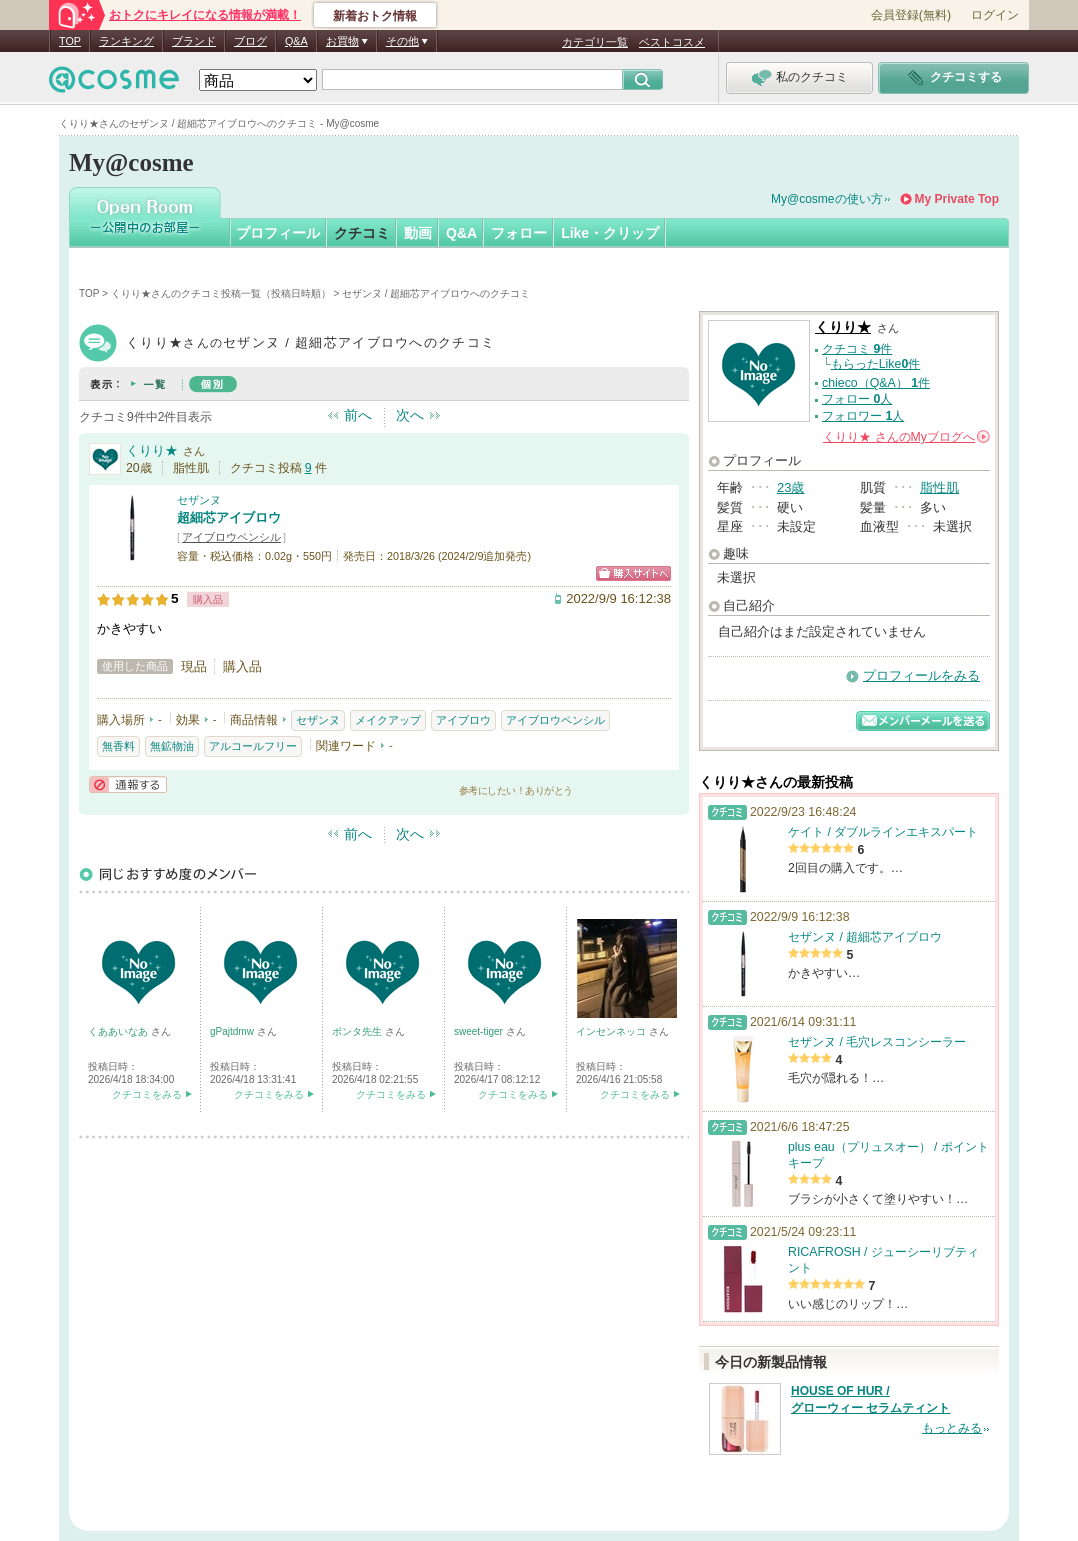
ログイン (995, 15)
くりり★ (152, 450)
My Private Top (957, 199)
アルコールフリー (253, 746)
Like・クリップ (610, 233)
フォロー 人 (857, 399)
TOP (70, 41)
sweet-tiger (480, 1031)
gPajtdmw (233, 1031)
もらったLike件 (876, 364)
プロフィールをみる (921, 675)
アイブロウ (463, 720)
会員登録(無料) (911, 15)
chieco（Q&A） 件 (876, 383)
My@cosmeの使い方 (827, 199)
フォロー (519, 233)
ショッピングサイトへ (633, 573)
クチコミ (362, 233)
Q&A (296, 41)
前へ (358, 415)
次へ (410, 415)
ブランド (194, 41)
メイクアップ (388, 720)
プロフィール (278, 233)
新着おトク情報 (375, 16)
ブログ (250, 41)
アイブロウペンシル (231, 537)
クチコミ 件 (857, 349)
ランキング (126, 41)
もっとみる (952, 1428)
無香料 (118, 746)
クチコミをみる (147, 1094)
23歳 (790, 487)
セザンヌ (199, 500)
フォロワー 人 (863, 416)
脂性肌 (939, 487)
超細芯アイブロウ (229, 517)
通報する (128, 784)
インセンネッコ (612, 1031)
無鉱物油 (172, 746)
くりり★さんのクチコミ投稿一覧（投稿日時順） (221, 293)
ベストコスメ (672, 42)
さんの (906, 437)
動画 (418, 233)
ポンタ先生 (358, 1031)
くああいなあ (119, 1031)
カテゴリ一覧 (595, 42)
